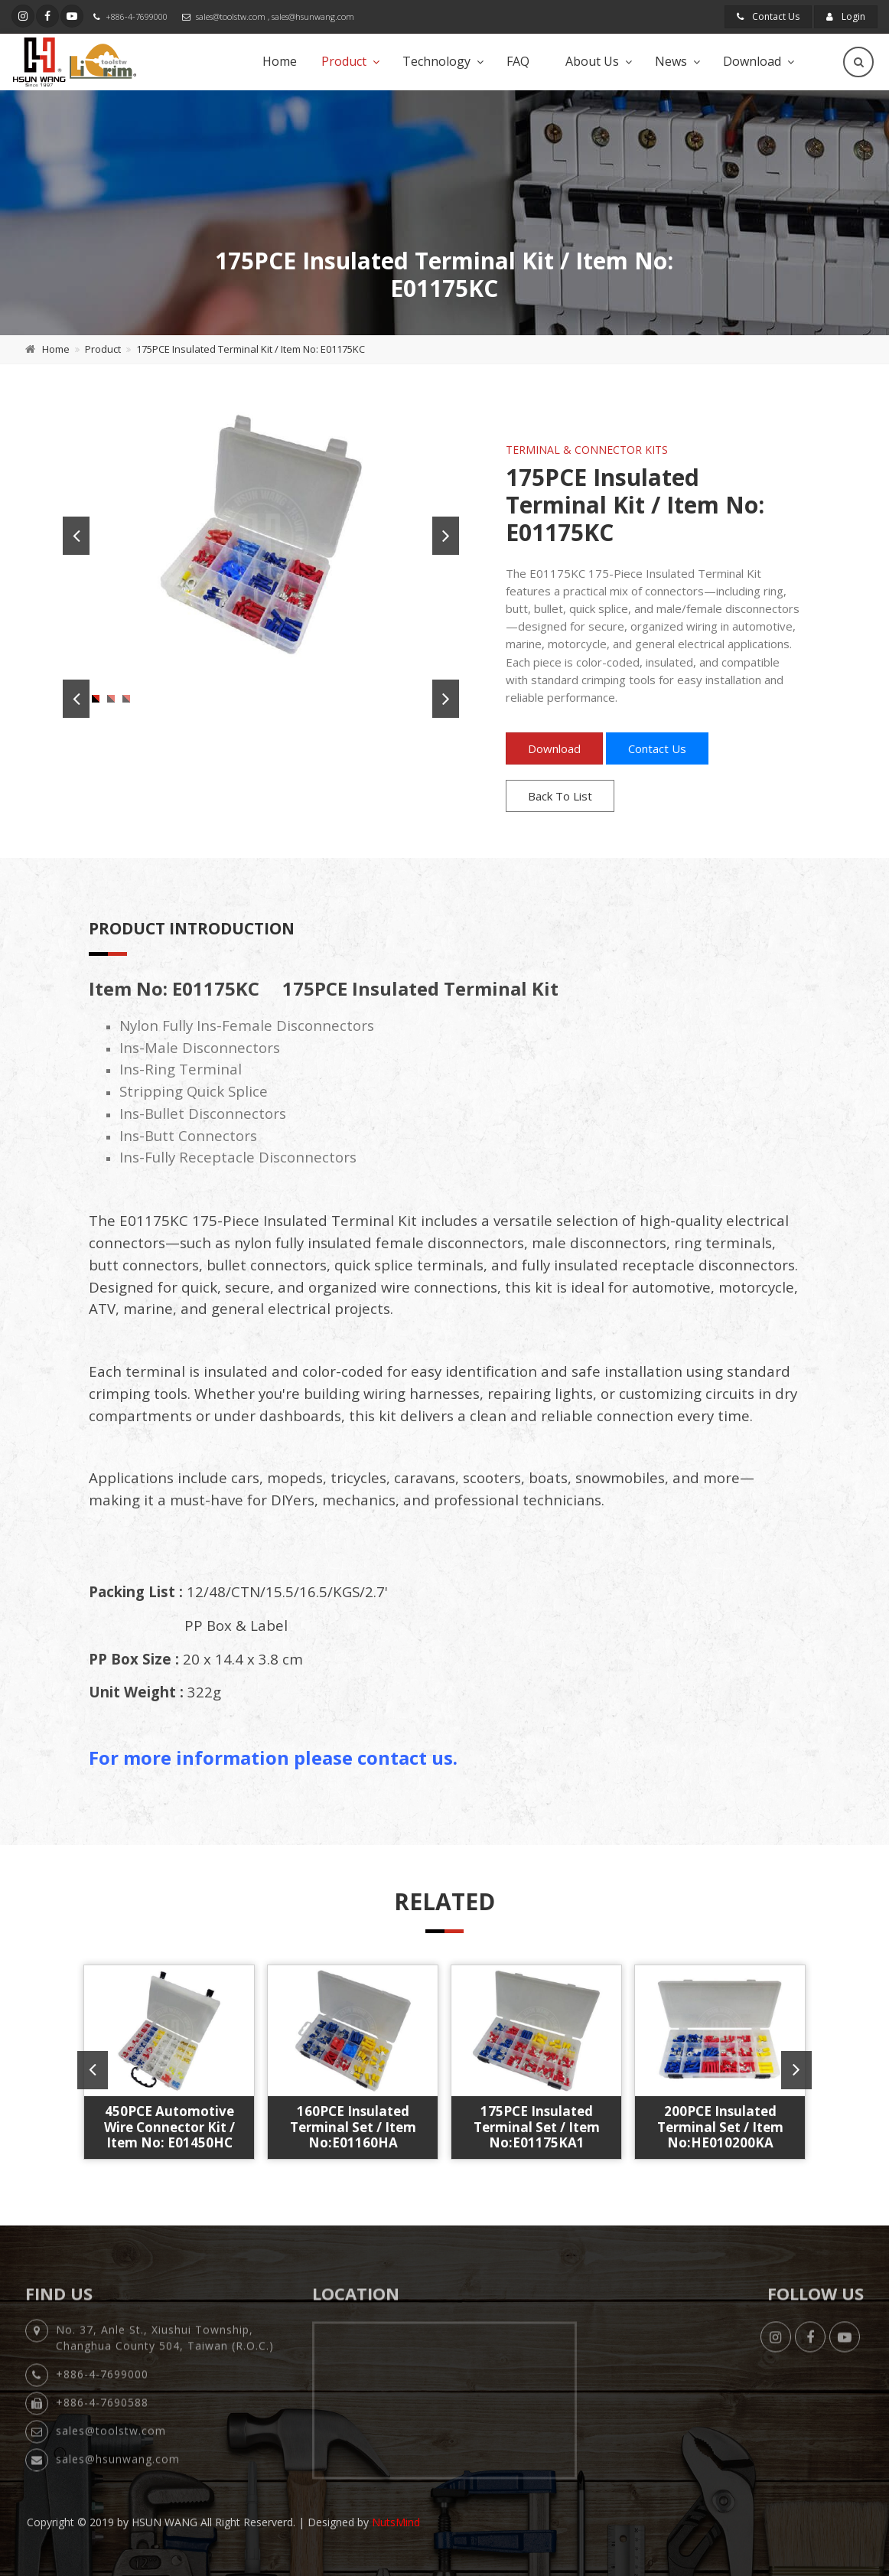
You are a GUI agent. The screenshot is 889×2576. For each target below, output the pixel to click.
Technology (436, 61)
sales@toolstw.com (230, 16)
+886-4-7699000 (137, 16)
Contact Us (768, 16)
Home (279, 61)
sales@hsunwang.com (313, 16)
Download (752, 61)
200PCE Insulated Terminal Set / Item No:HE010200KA (720, 2126)
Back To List (560, 796)
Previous (76, 536)
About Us (592, 61)
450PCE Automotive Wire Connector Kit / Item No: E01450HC (169, 2126)
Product (343, 61)
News (671, 61)
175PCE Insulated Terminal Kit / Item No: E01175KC (250, 349)
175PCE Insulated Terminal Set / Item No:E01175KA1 (537, 2126)
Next (445, 536)
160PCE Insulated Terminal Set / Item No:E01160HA (353, 2126)
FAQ (517, 61)
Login (845, 16)
